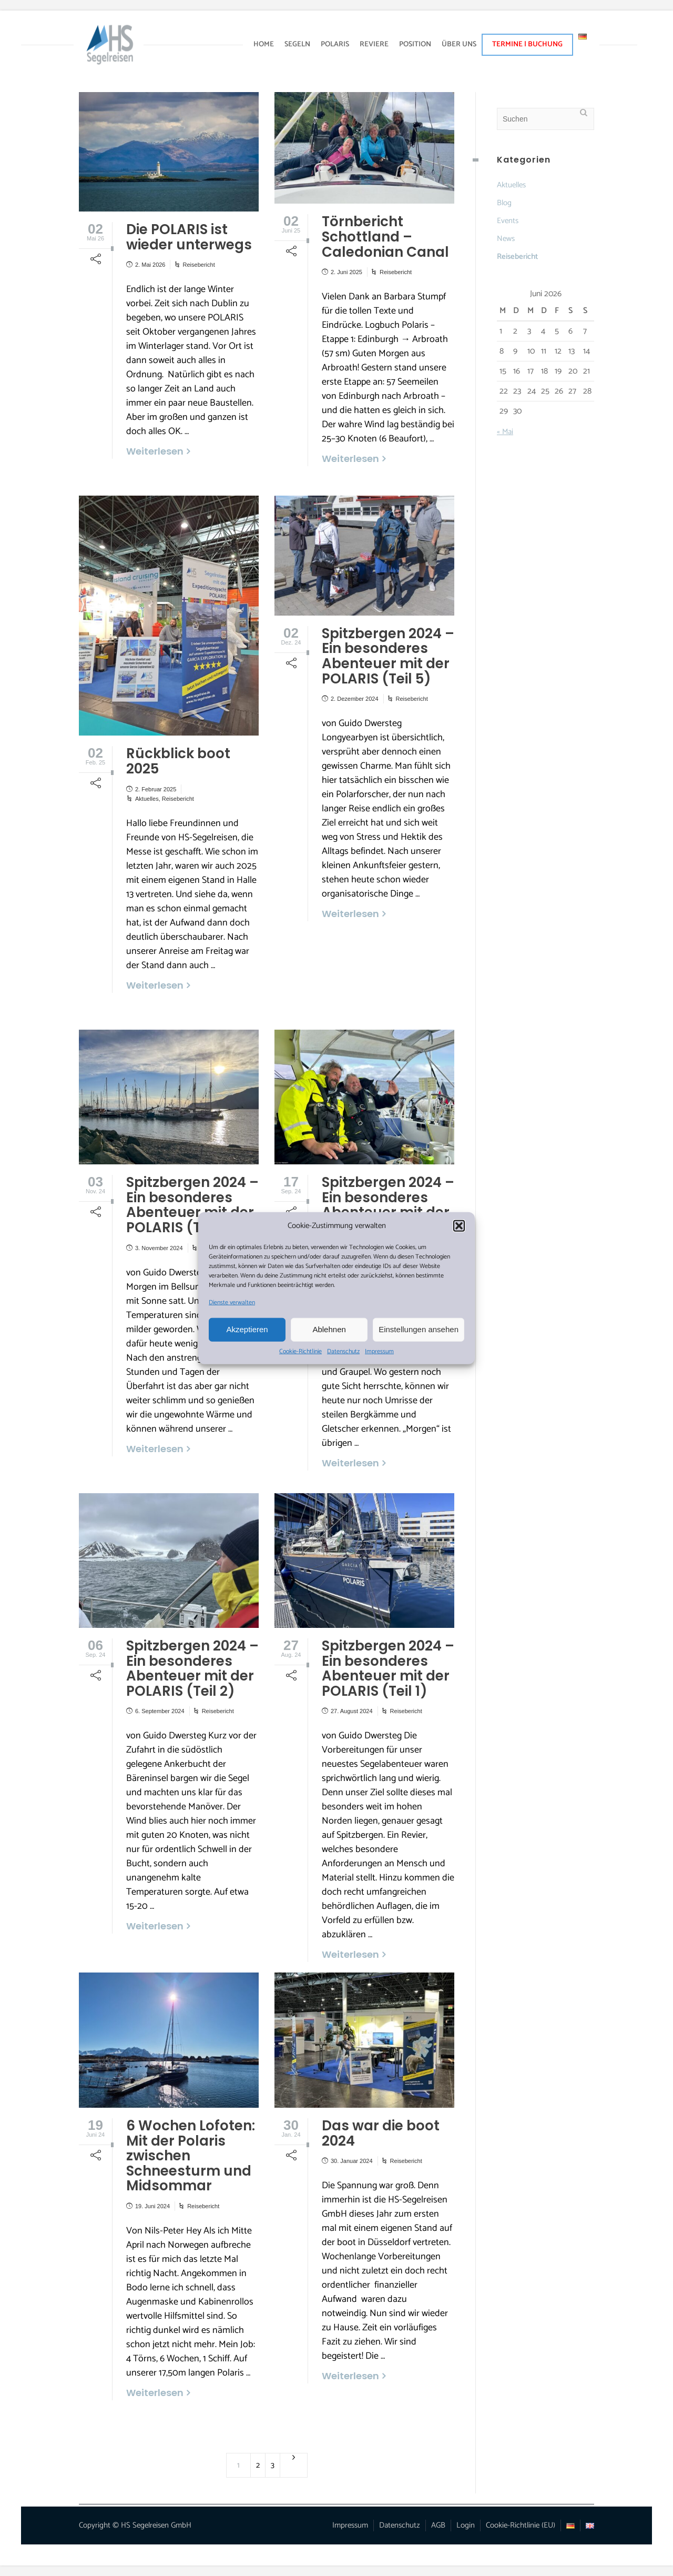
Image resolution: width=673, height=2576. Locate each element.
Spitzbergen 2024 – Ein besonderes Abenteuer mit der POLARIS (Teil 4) (192, 1205)
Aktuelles (147, 799)
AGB (438, 2525)
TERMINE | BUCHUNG (527, 44)
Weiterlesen (154, 451)
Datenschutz (343, 1351)
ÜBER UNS (459, 44)
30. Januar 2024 (352, 2161)
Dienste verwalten (232, 1302)
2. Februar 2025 (155, 789)
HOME (263, 44)
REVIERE (374, 44)
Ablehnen (328, 1329)
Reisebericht (199, 264)
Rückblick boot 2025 (178, 761)
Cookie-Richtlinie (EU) (520, 2525)
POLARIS (335, 44)
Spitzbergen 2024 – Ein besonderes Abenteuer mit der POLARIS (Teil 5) (388, 656)
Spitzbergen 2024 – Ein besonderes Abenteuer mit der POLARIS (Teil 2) (192, 1668)
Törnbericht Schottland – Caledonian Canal (385, 236)
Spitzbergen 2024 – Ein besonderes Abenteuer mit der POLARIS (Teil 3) (388, 1205)
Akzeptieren (247, 1329)
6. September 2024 (160, 1711)
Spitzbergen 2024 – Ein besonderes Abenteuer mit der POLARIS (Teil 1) (388, 1668)
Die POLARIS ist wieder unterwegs (189, 237)
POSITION (415, 44)
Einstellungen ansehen (418, 1329)
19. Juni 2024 (152, 2206)
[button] (459, 1226)
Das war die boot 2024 (381, 2133)
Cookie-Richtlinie (300, 1351)
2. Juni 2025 (346, 272)
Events (507, 220)
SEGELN (297, 44)
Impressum (379, 1351)
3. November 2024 (159, 1248)
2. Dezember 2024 (355, 699)
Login (465, 2525)
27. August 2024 (352, 1711)
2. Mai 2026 (150, 264)
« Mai (505, 431)
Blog (504, 202)
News (506, 238)
